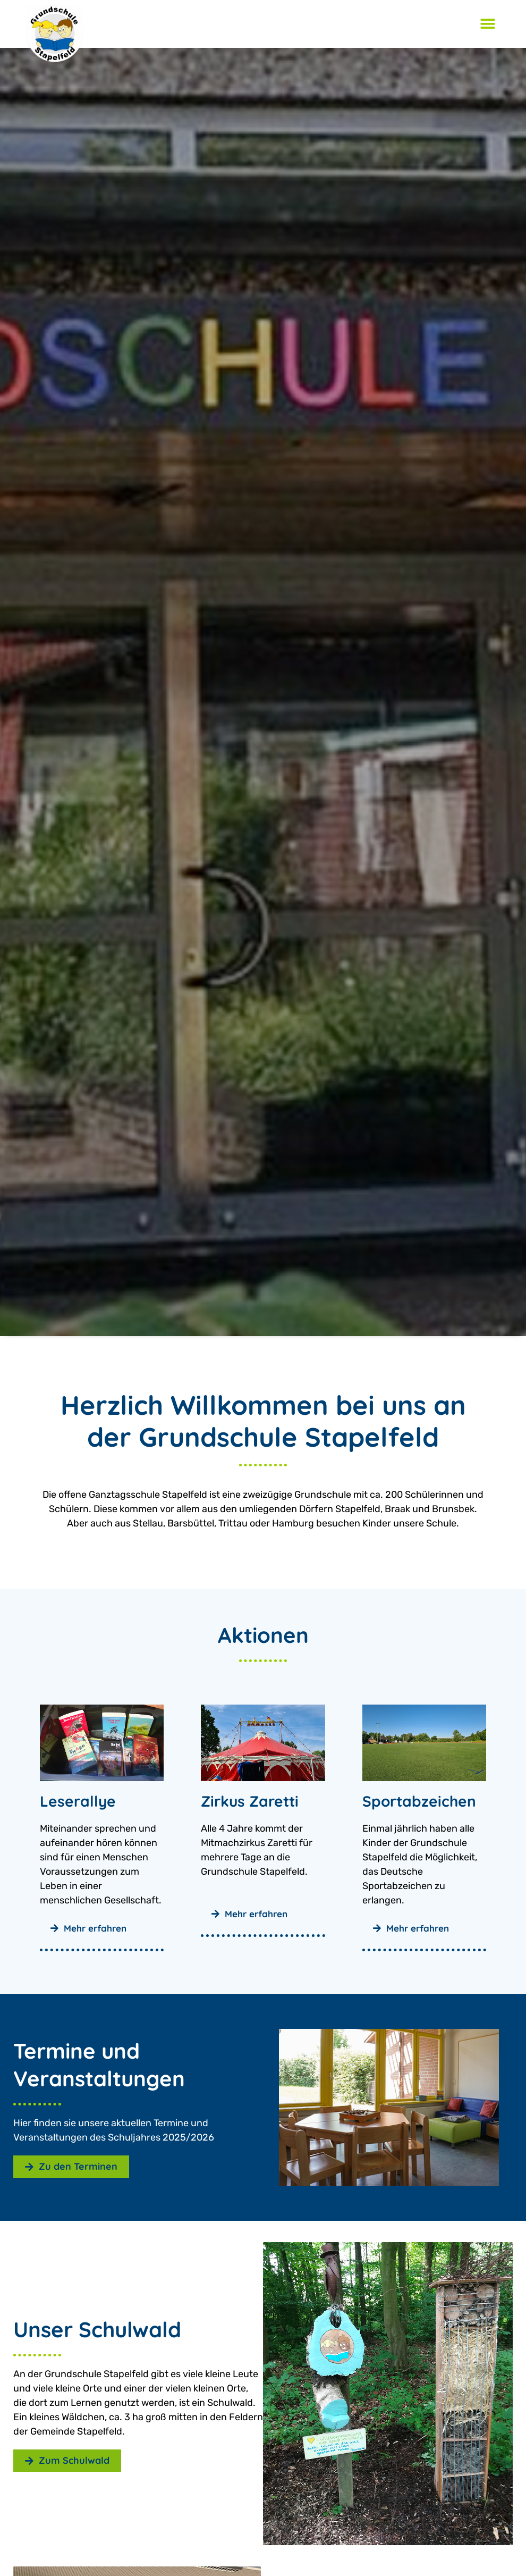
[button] (487, 24)
